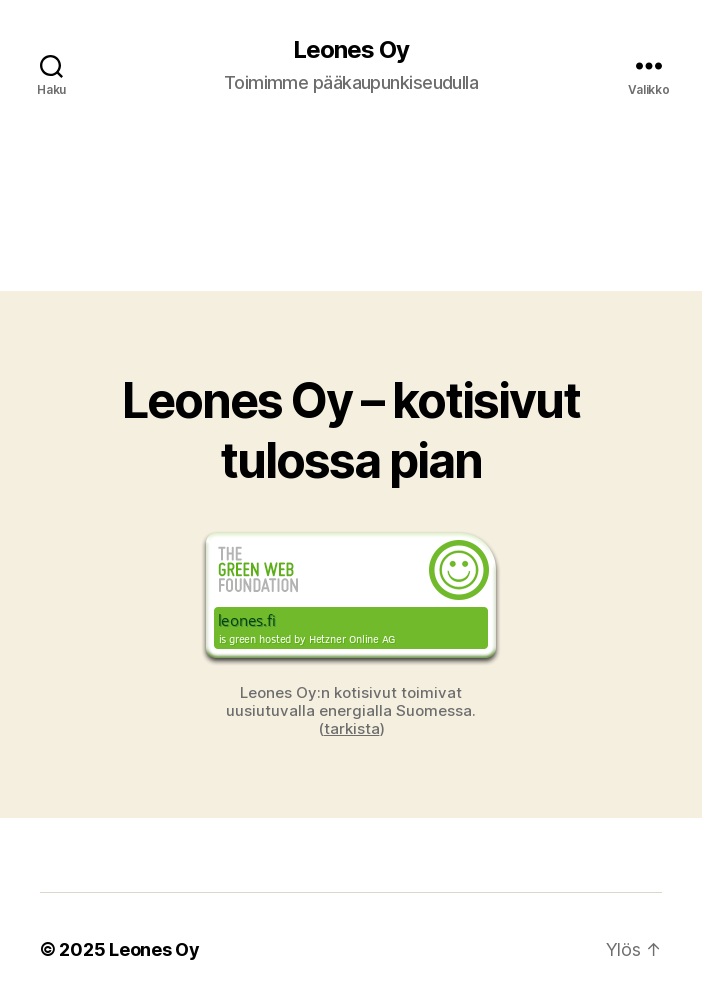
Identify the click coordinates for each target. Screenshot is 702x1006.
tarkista (352, 728)
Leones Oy (351, 50)
